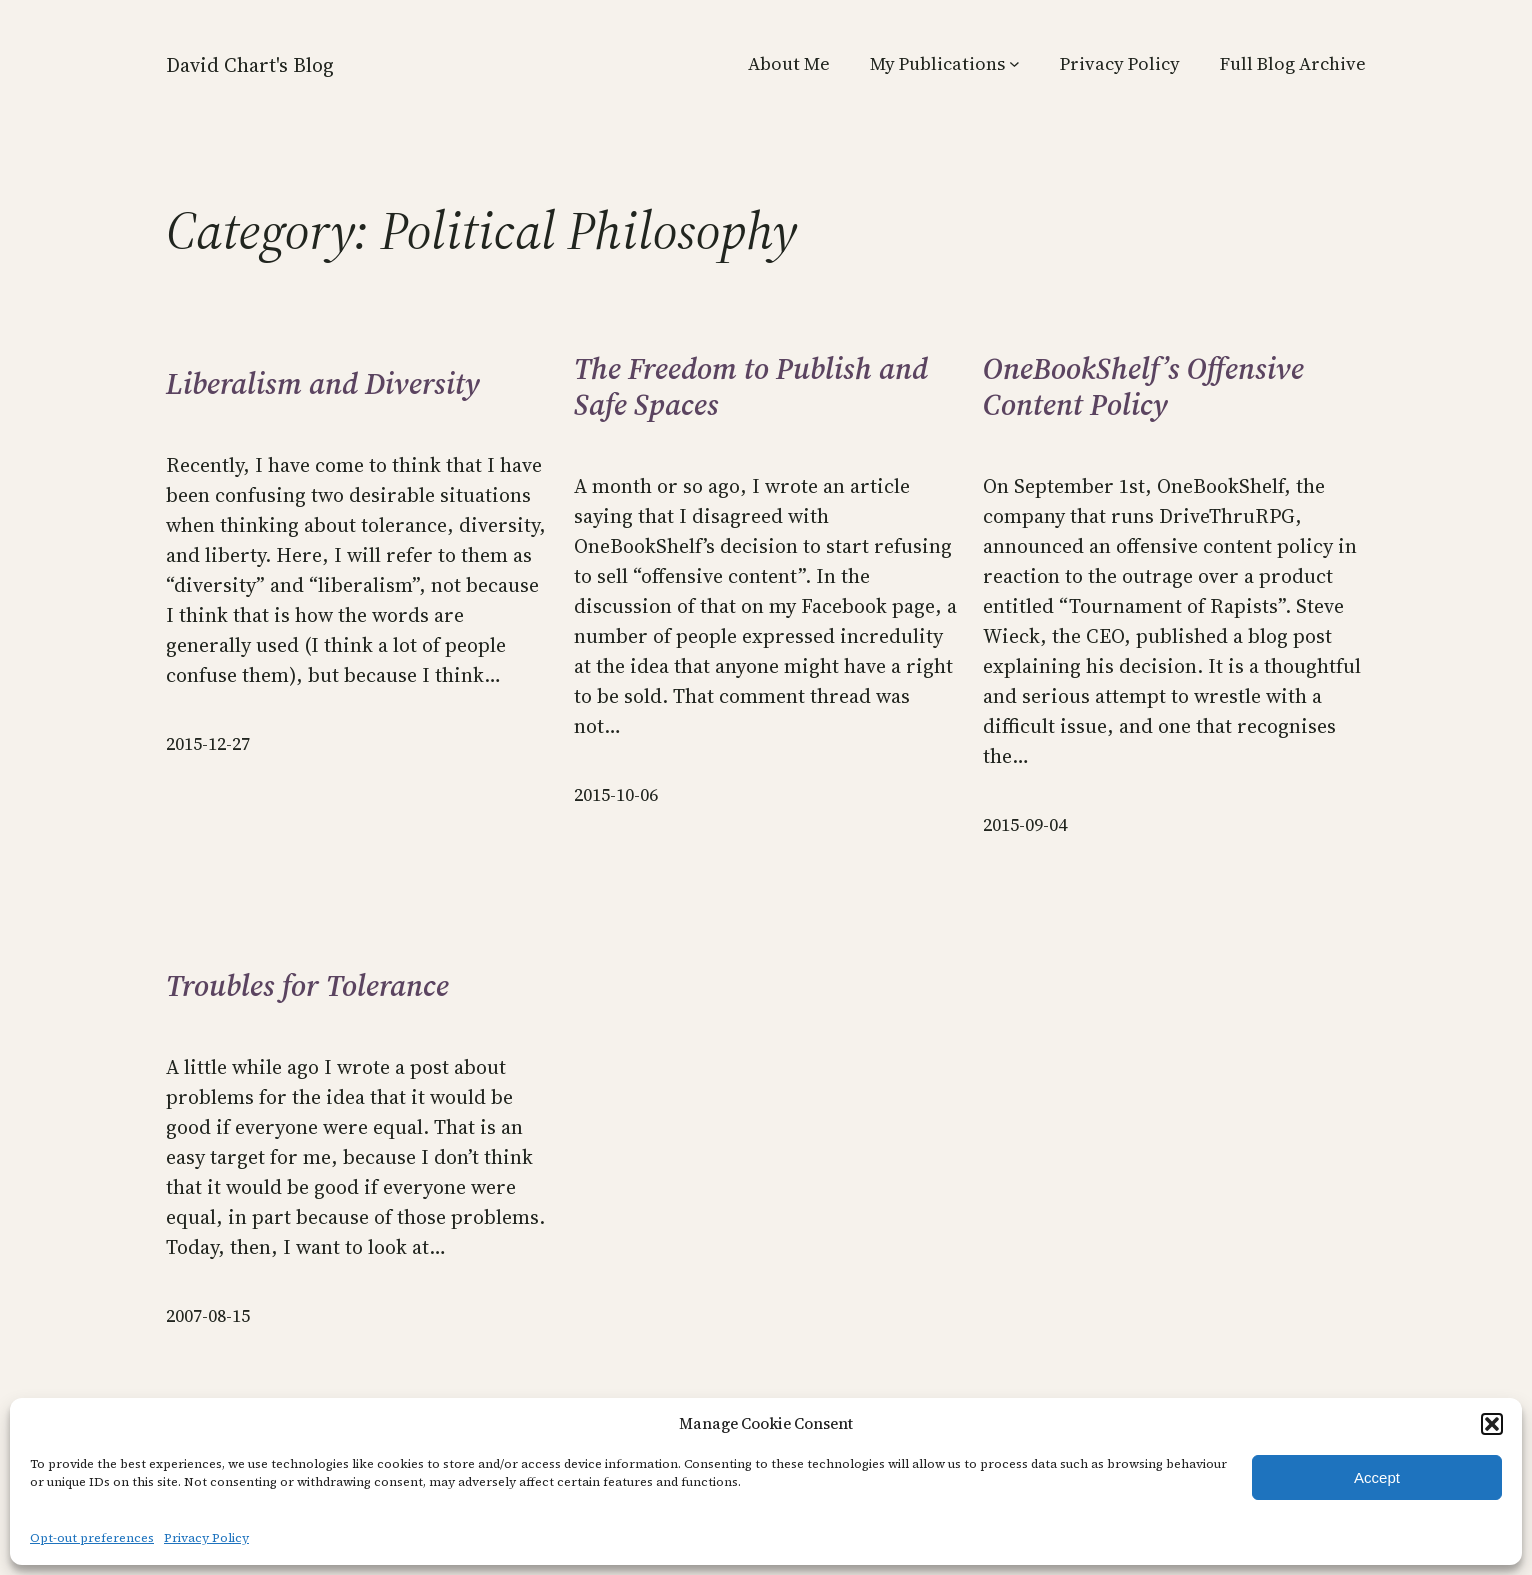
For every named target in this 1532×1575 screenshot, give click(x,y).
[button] (1492, 1424)
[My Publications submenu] (1014, 63)
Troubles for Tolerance (307, 986)
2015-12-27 (208, 743)
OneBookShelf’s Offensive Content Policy (1143, 387)
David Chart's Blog (250, 65)
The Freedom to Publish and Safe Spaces (751, 387)
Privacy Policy (206, 1538)
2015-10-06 (616, 794)
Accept (1377, 1477)
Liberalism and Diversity (323, 384)
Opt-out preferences (92, 1538)
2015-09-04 (1025, 824)
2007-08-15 (208, 1315)
